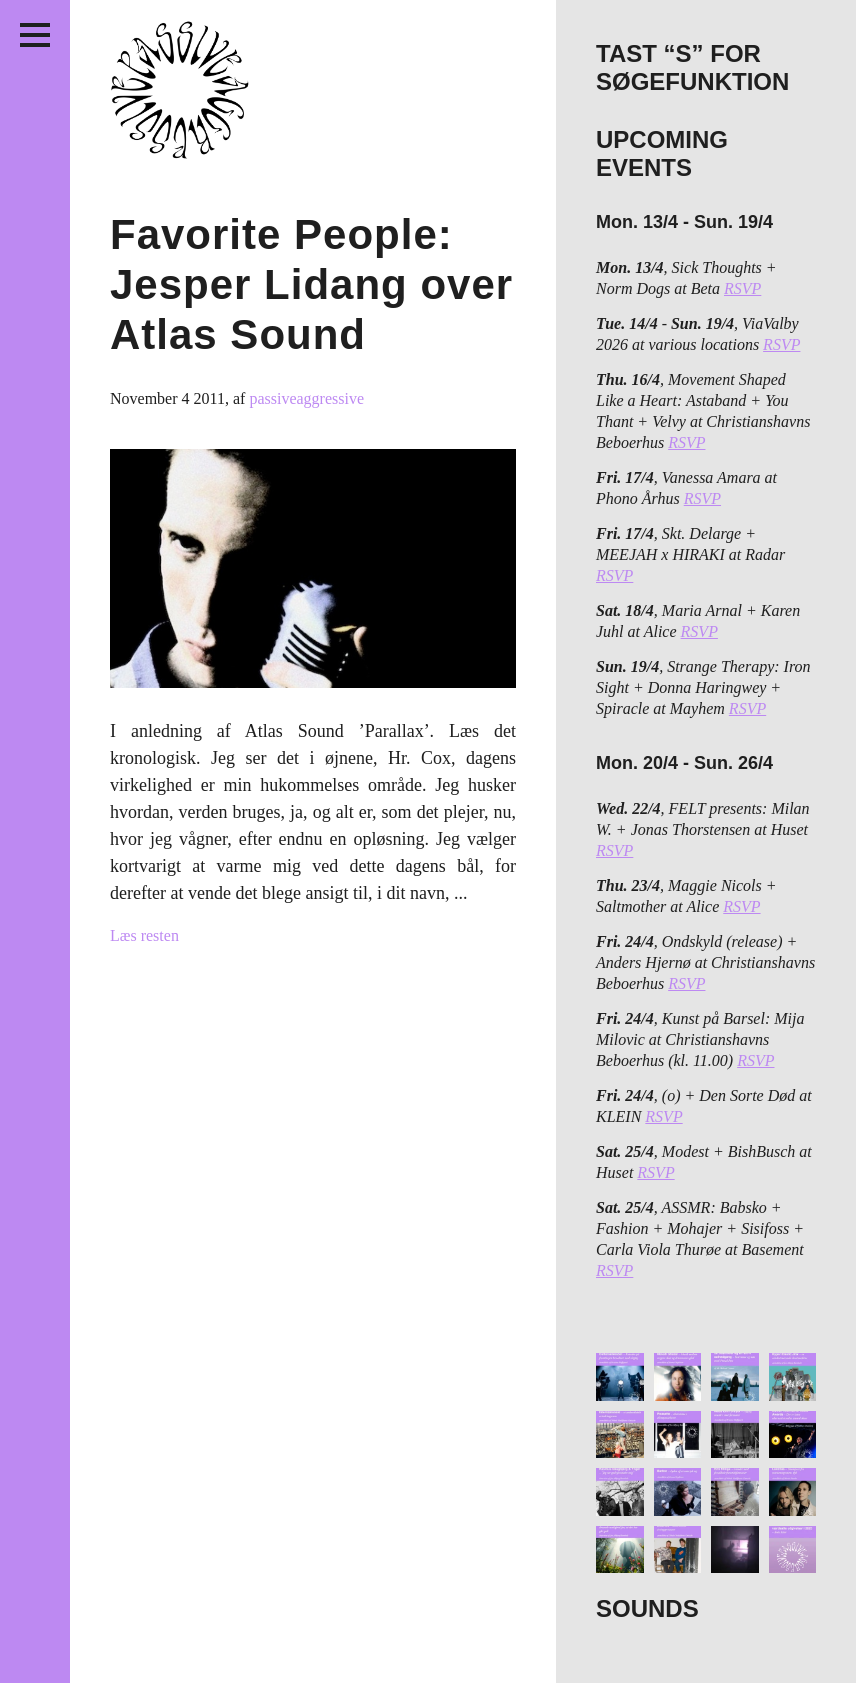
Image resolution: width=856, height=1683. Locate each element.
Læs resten (144, 935)
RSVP (742, 288)
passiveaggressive (306, 398)
